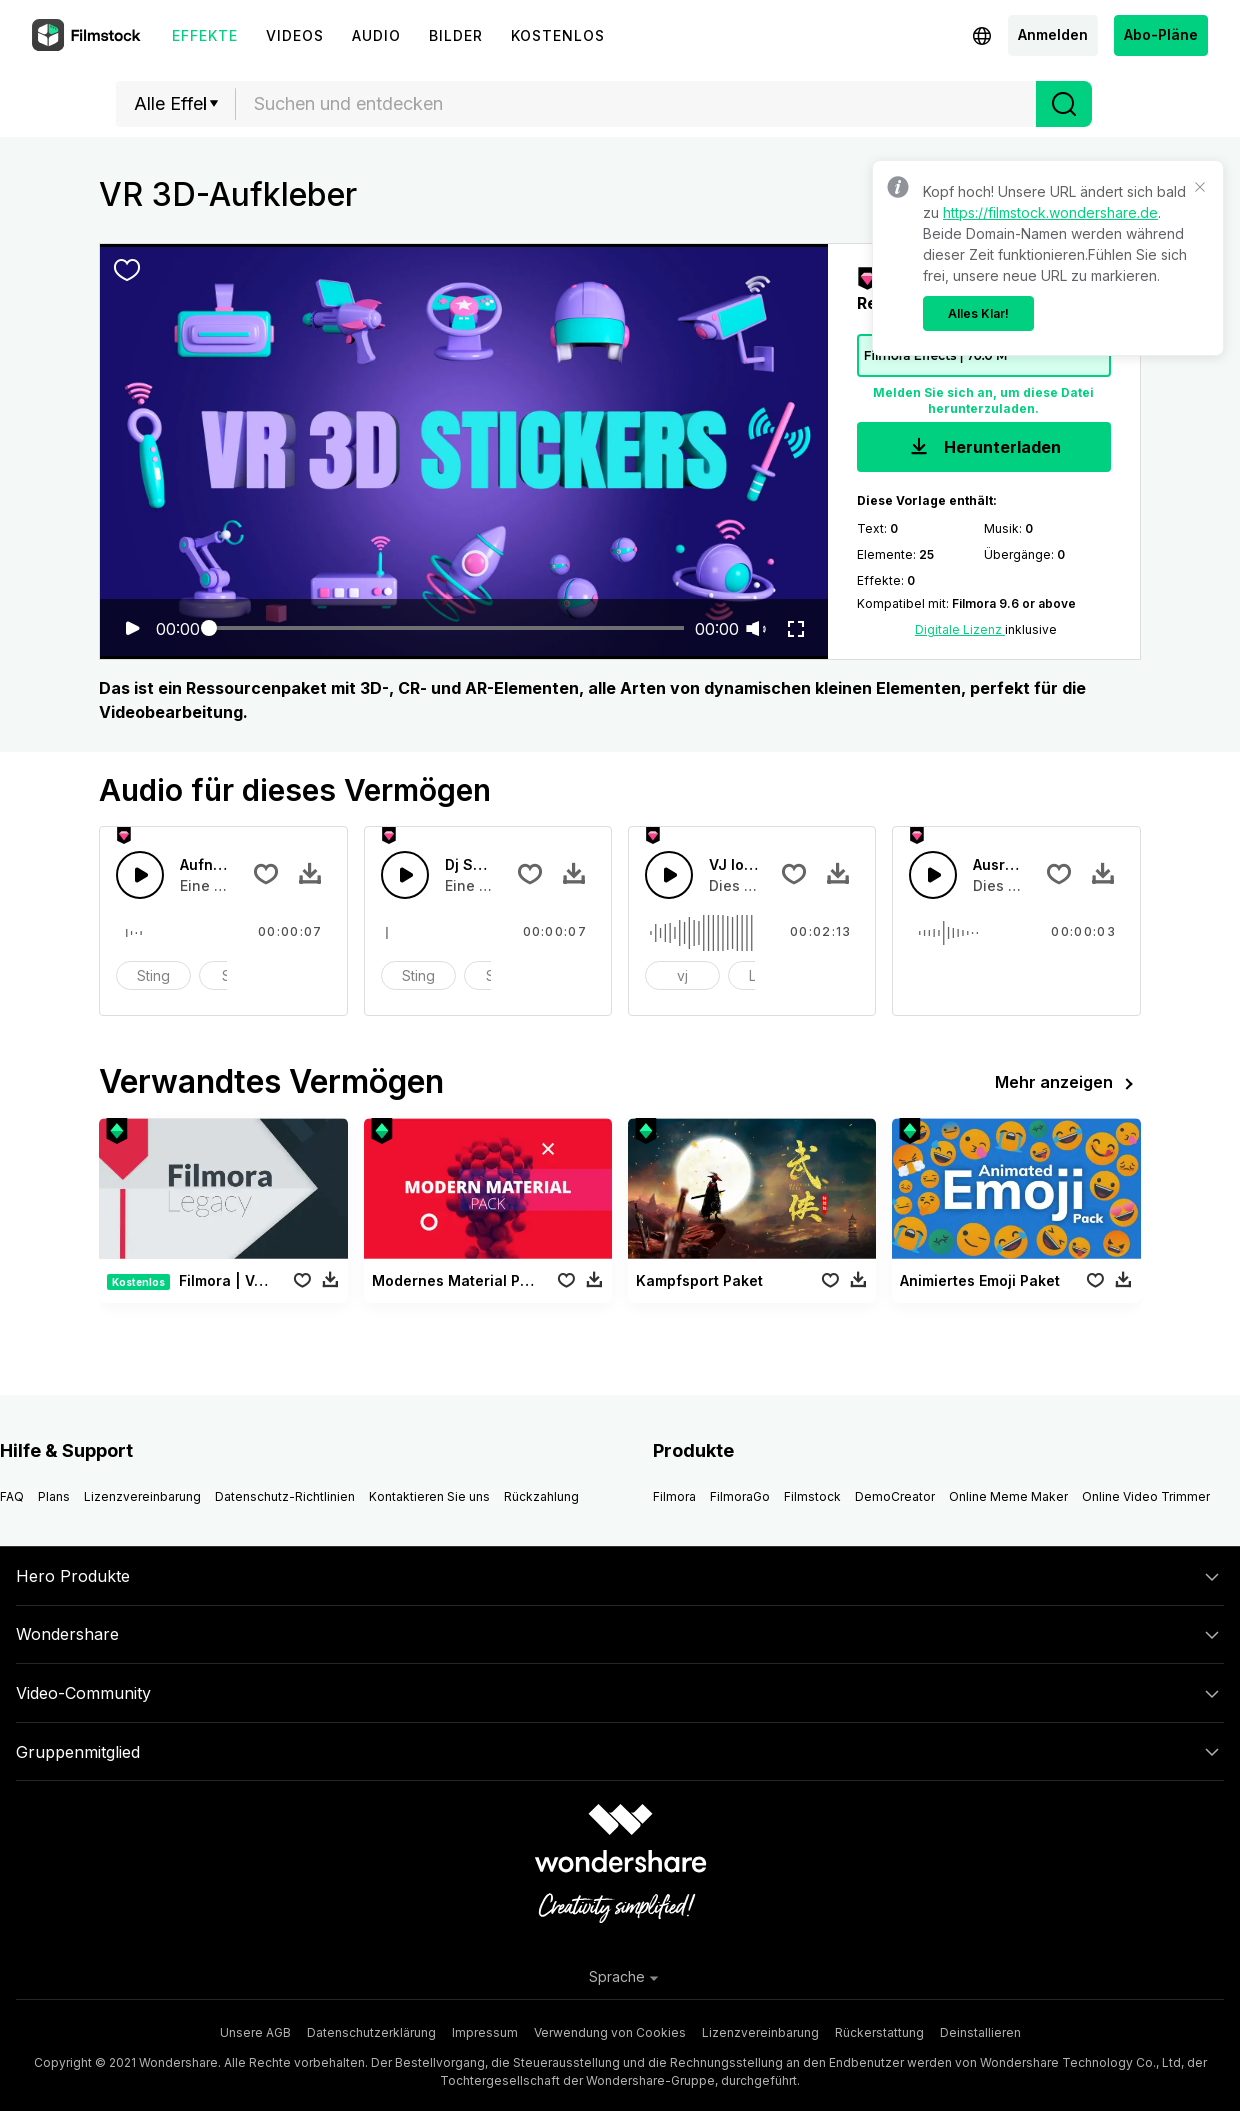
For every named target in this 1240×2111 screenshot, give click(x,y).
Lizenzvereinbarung (142, 1496)
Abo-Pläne (1161, 34)
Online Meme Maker (1008, 1496)
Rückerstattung (879, 2032)
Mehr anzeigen (1068, 1084)
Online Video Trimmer (1146, 1496)
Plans (54, 1496)
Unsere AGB (255, 2032)
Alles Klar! (978, 313)
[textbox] (636, 104)
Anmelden (1053, 34)
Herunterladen (983, 448)
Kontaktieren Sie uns (429, 1496)
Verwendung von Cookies (610, 2032)
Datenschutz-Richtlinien (285, 1496)
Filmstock (812, 1496)
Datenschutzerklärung (371, 2032)
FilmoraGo (740, 1496)
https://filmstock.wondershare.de (1050, 212)
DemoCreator (895, 1496)
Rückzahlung (541, 1496)
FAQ (12, 1496)
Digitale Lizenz (960, 629)
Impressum (485, 2032)
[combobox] (636, 104)
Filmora (674, 1496)
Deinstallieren (980, 2032)
